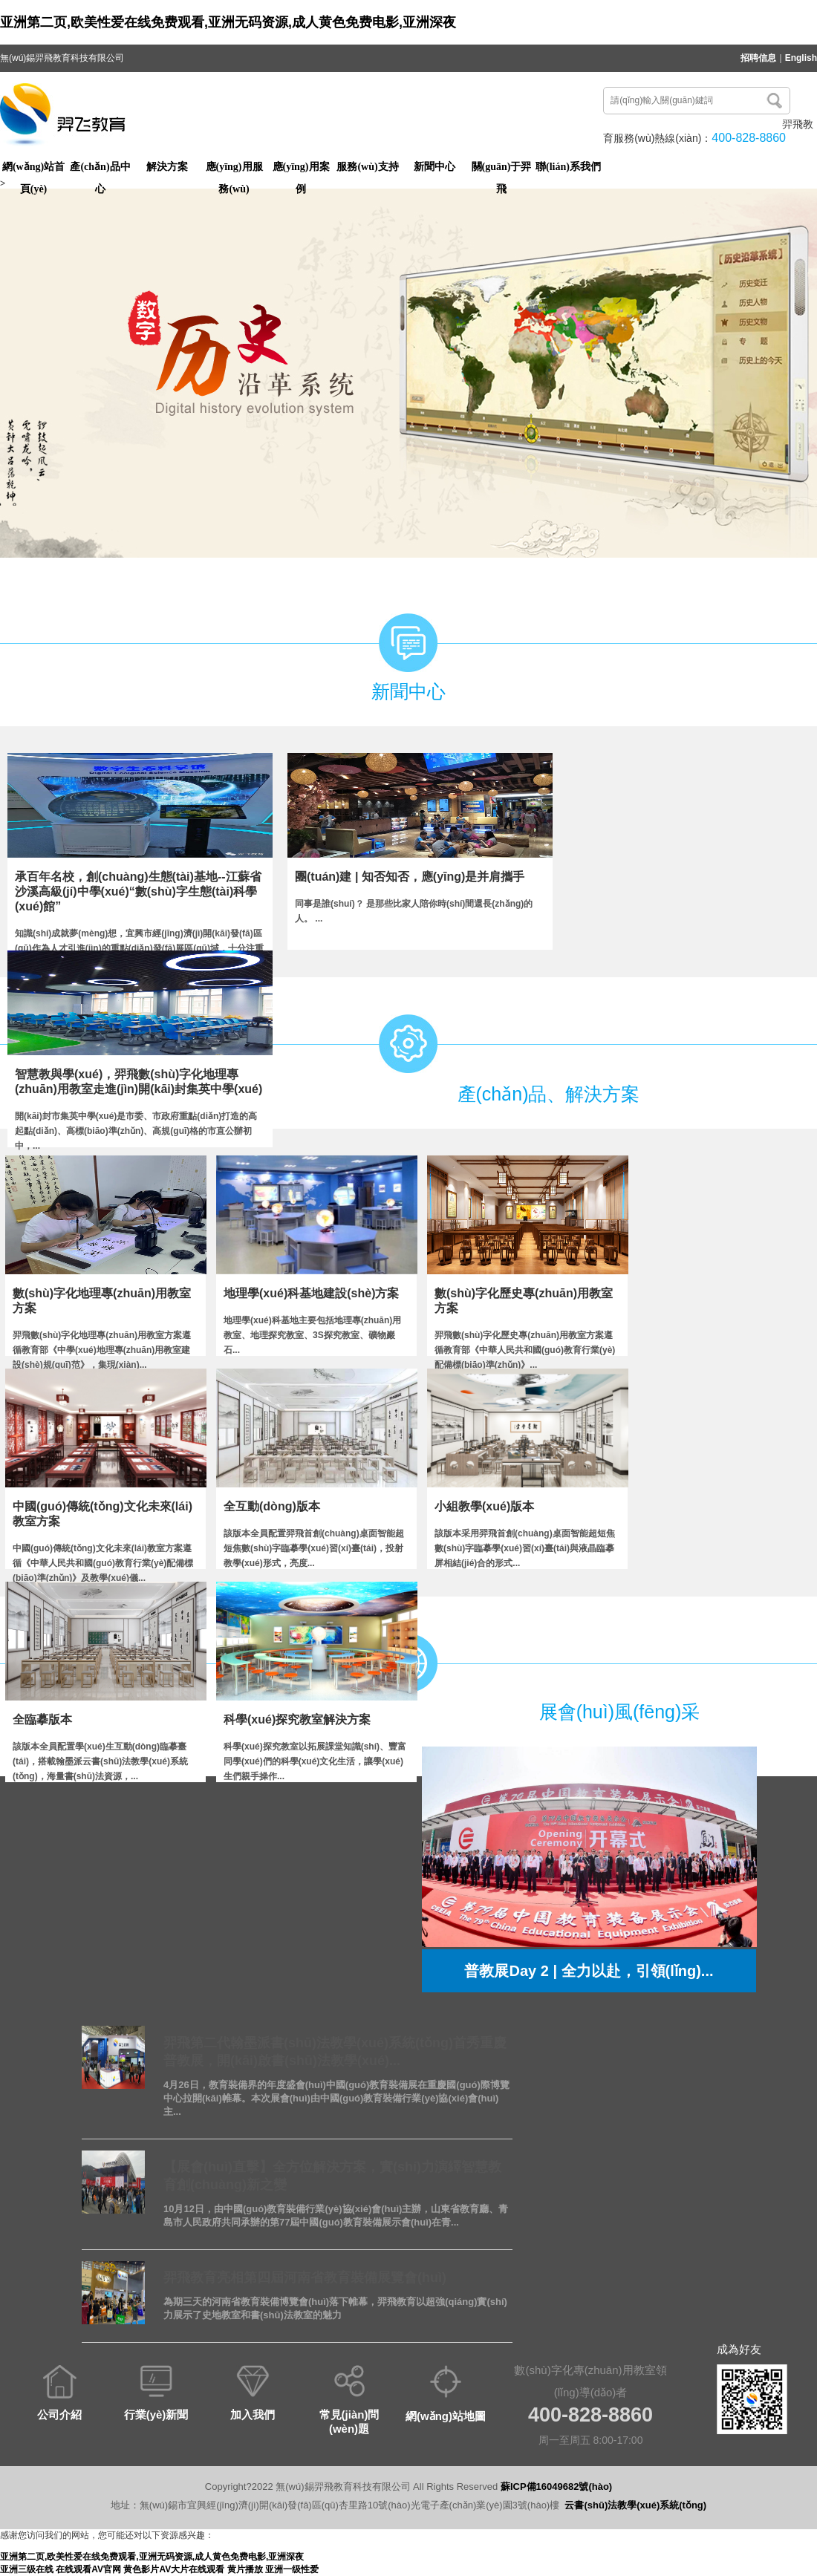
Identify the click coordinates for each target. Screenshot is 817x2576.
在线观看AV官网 (88, 2569)
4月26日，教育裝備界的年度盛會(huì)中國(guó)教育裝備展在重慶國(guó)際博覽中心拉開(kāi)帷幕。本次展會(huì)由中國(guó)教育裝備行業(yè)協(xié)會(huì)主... (336, 2098)
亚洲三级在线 (26, 2569)
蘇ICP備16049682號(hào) (556, 2486)
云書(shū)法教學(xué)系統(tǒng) (635, 2505)
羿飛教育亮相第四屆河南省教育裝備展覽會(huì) (304, 2277)
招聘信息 (758, 58)
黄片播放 (245, 2569)
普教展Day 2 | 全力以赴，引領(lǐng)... (588, 1971)
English (801, 58)
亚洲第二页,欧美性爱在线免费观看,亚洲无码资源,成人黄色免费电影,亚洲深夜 (228, 22)
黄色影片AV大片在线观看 (173, 2569)
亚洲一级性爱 (292, 2569)
